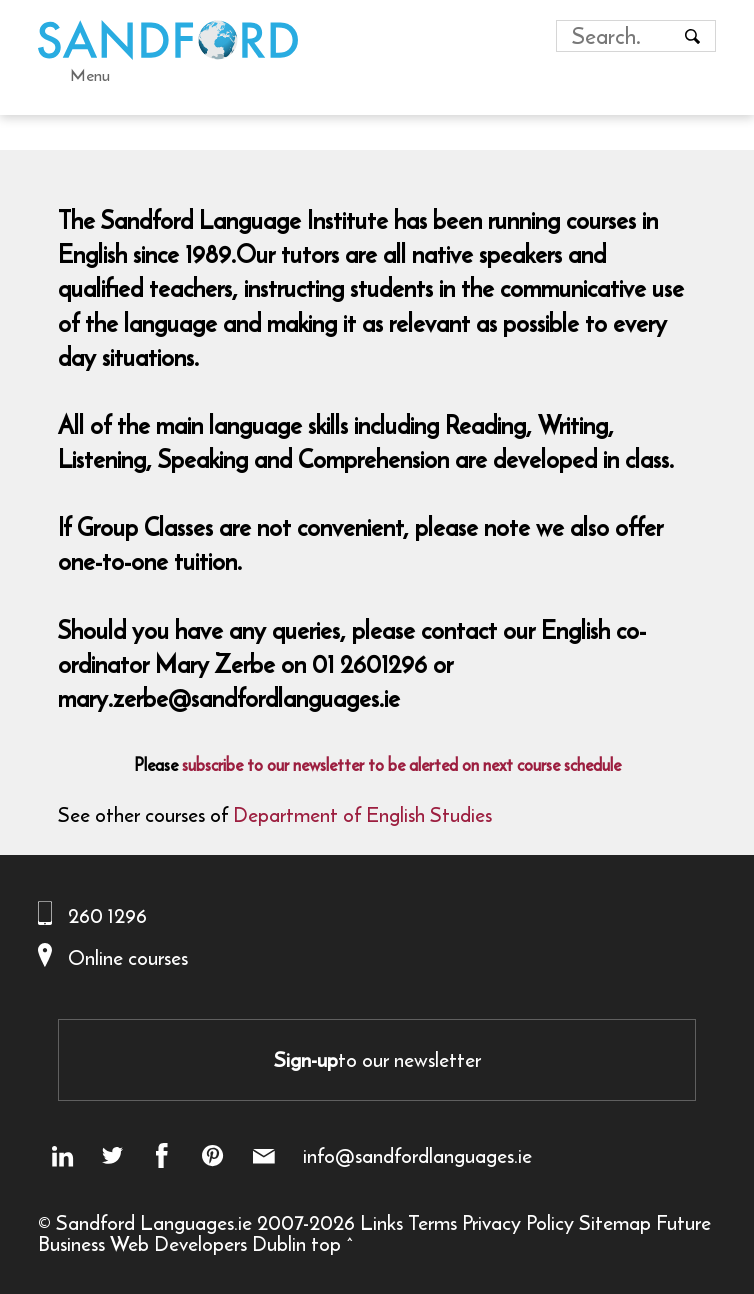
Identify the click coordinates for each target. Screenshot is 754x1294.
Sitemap (615, 1222)
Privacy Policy (518, 1222)
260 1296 (107, 915)
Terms (432, 1222)
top (326, 1243)
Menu (90, 75)
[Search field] (617, 36)
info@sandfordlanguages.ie (417, 1156)
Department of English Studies (362, 814)
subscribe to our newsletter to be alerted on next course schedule (401, 765)
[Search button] (692, 36)
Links (381, 1222)
